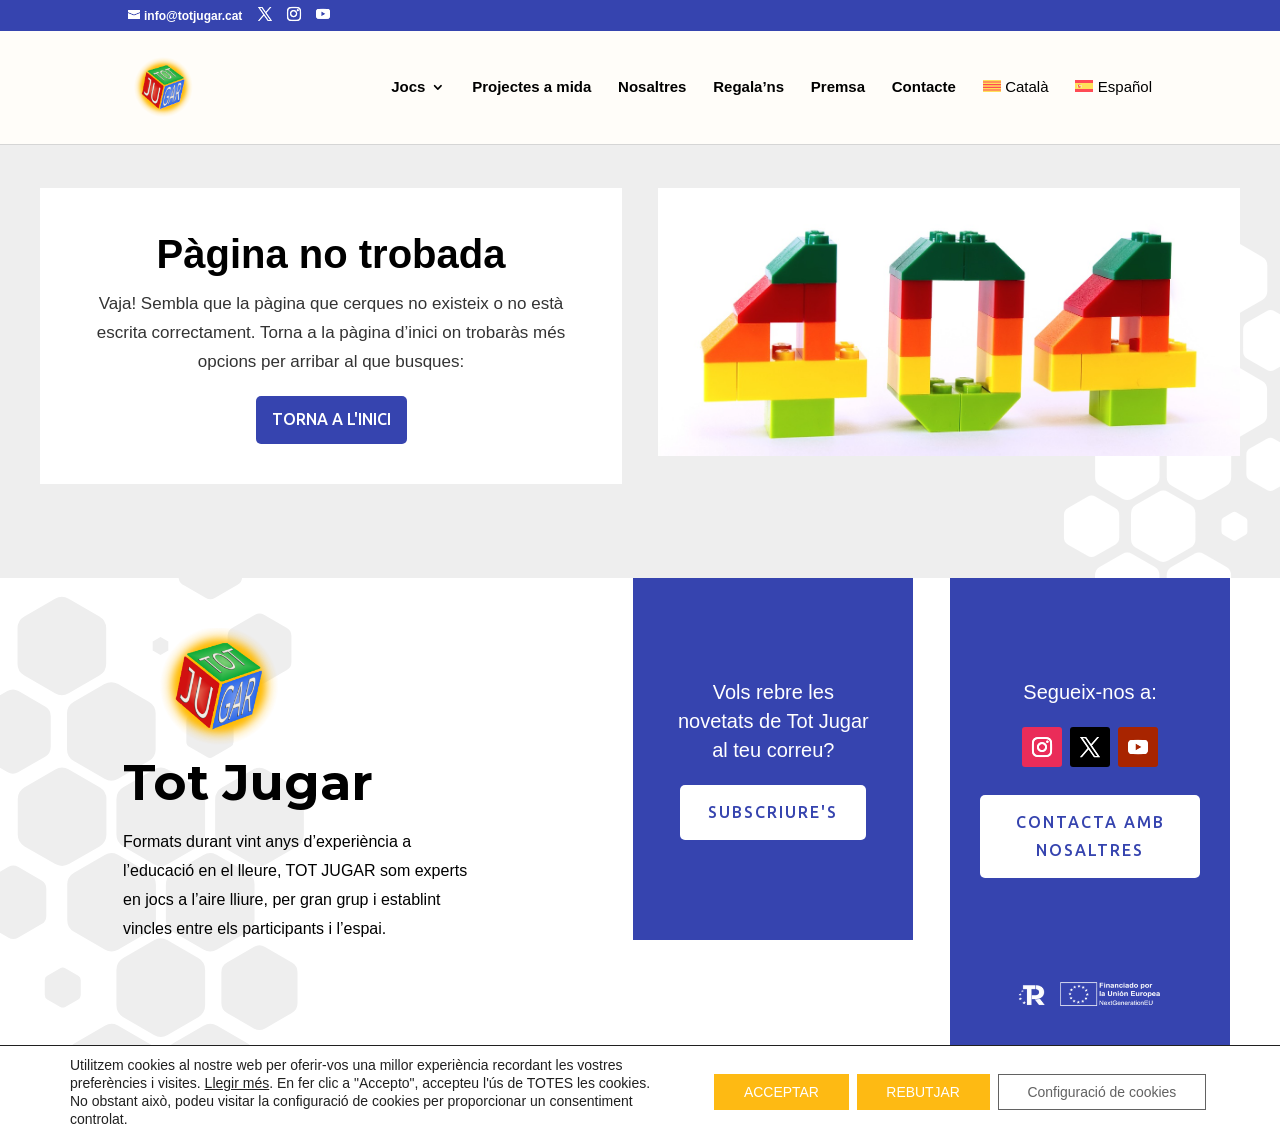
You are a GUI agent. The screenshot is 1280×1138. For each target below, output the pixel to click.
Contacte (924, 87)
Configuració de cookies (1101, 1092)
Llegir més (237, 1083)
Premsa (838, 87)
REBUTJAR (922, 1092)
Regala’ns (748, 87)
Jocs (408, 87)
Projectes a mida (531, 87)
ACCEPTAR (778, 1092)
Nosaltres (652, 87)
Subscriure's (773, 812)
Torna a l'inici (331, 419)
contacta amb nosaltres (1090, 835)
